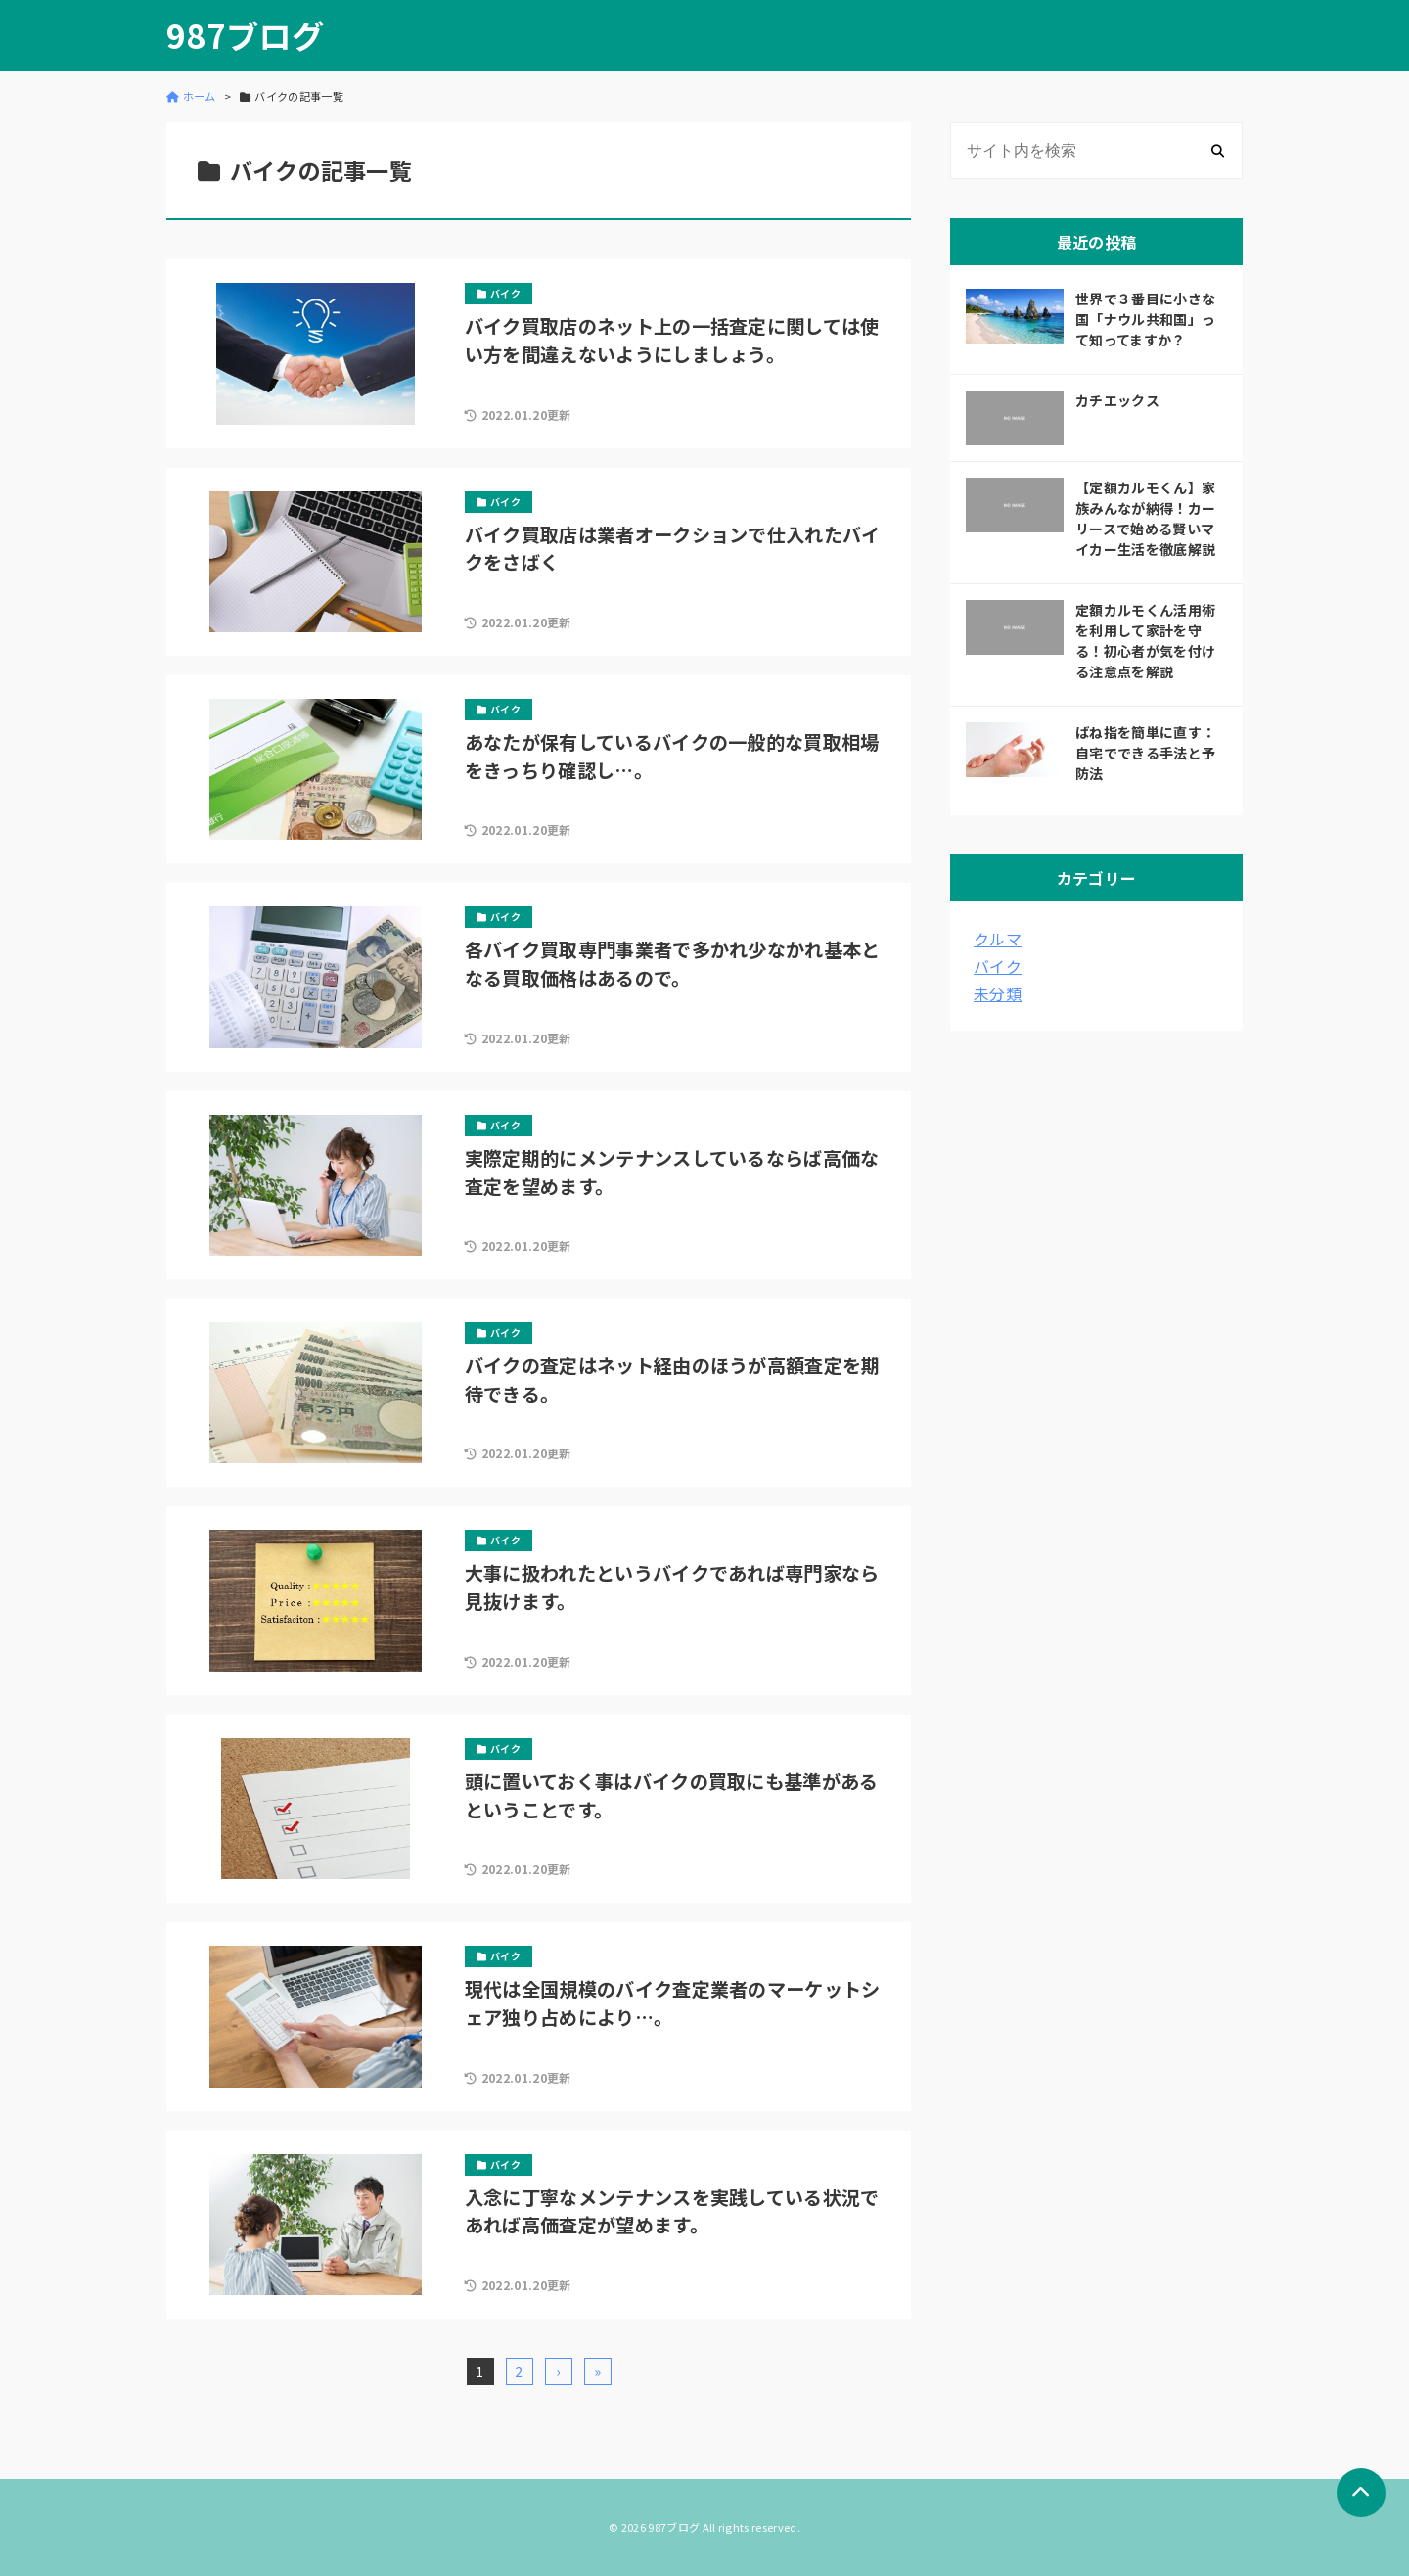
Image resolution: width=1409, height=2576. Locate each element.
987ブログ (245, 36)
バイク (998, 966)
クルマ (998, 938)
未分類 (998, 993)
